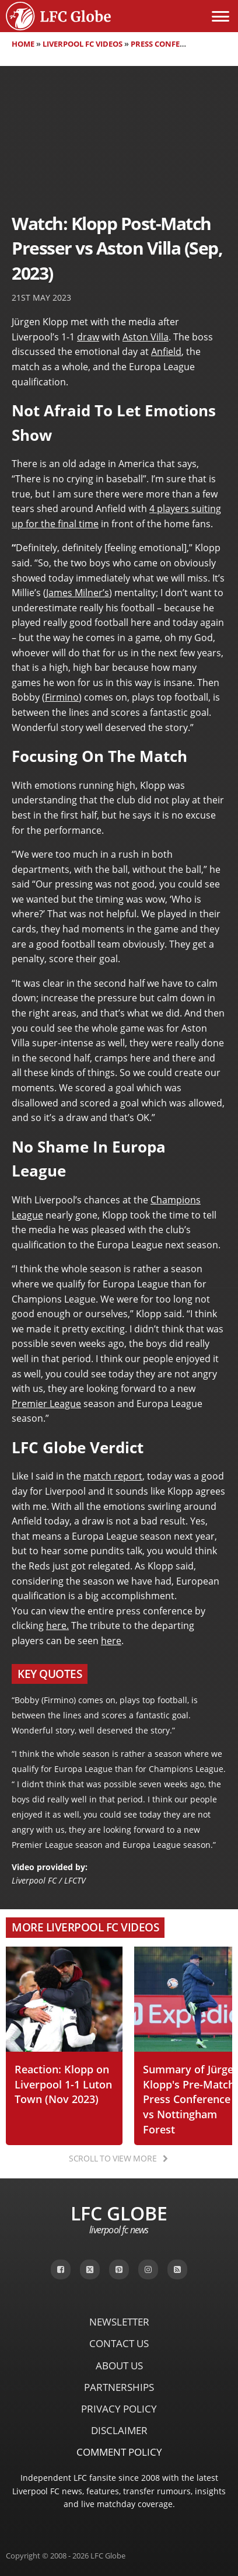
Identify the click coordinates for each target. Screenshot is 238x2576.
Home (23, 44)
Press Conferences (169, 44)
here (111, 1640)
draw (88, 336)
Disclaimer (119, 2430)
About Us (119, 2365)
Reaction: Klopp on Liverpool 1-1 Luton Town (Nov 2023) (63, 2084)
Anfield (166, 351)
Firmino (62, 697)
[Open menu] (220, 16)
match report (112, 1476)
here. (57, 1625)
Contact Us (119, 2343)
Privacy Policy (119, 2408)
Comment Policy (119, 2452)
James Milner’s (77, 592)
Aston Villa (146, 336)
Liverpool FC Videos (83, 44)
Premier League (46, 1403)
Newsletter (119, 2321)
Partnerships (119, 2387)
